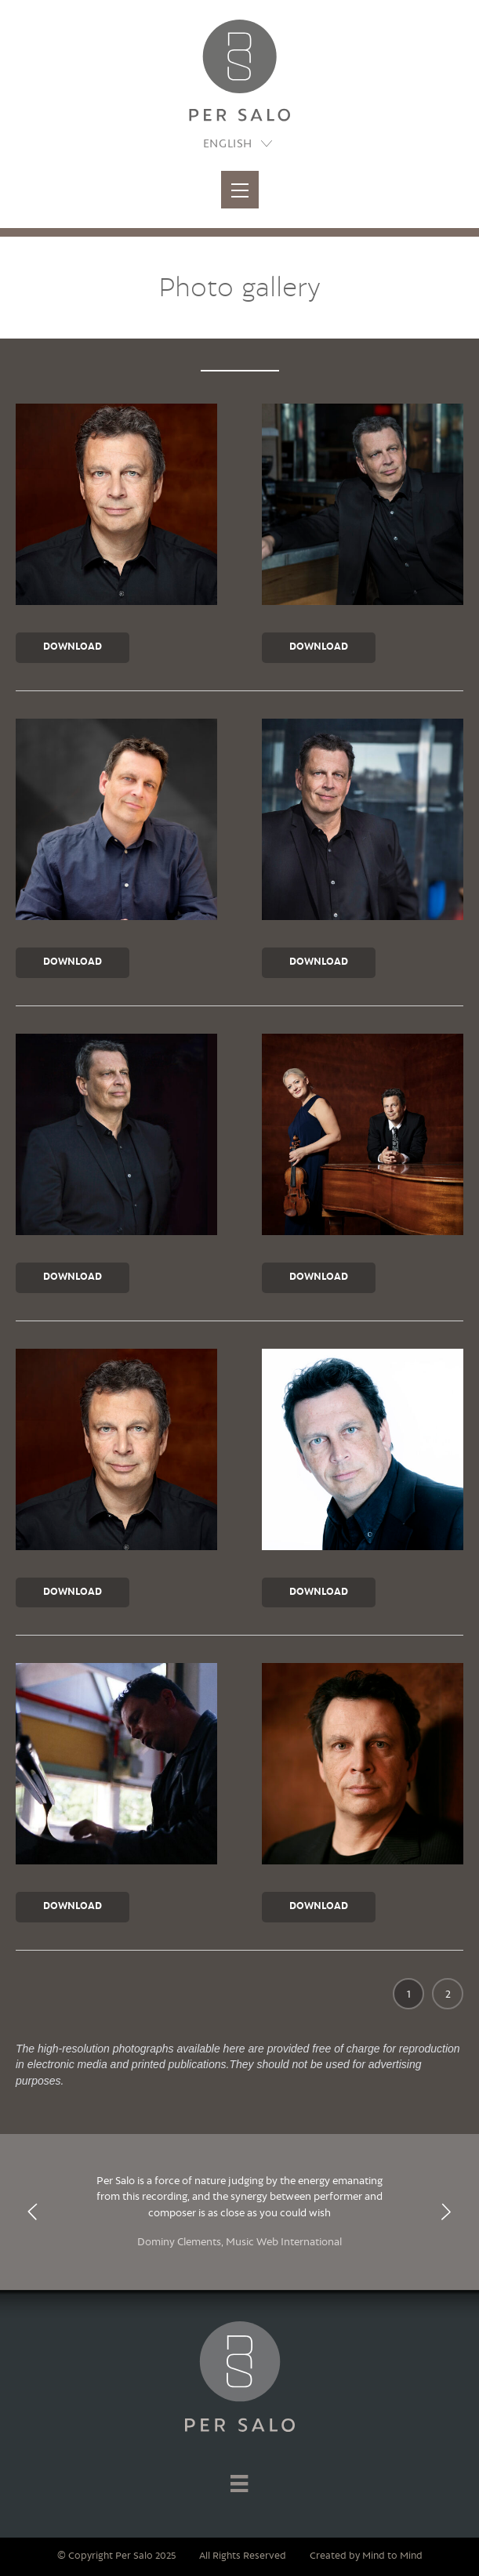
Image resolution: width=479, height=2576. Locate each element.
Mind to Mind (392, 2556)
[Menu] (239, 2483)
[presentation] (33, 2212)
